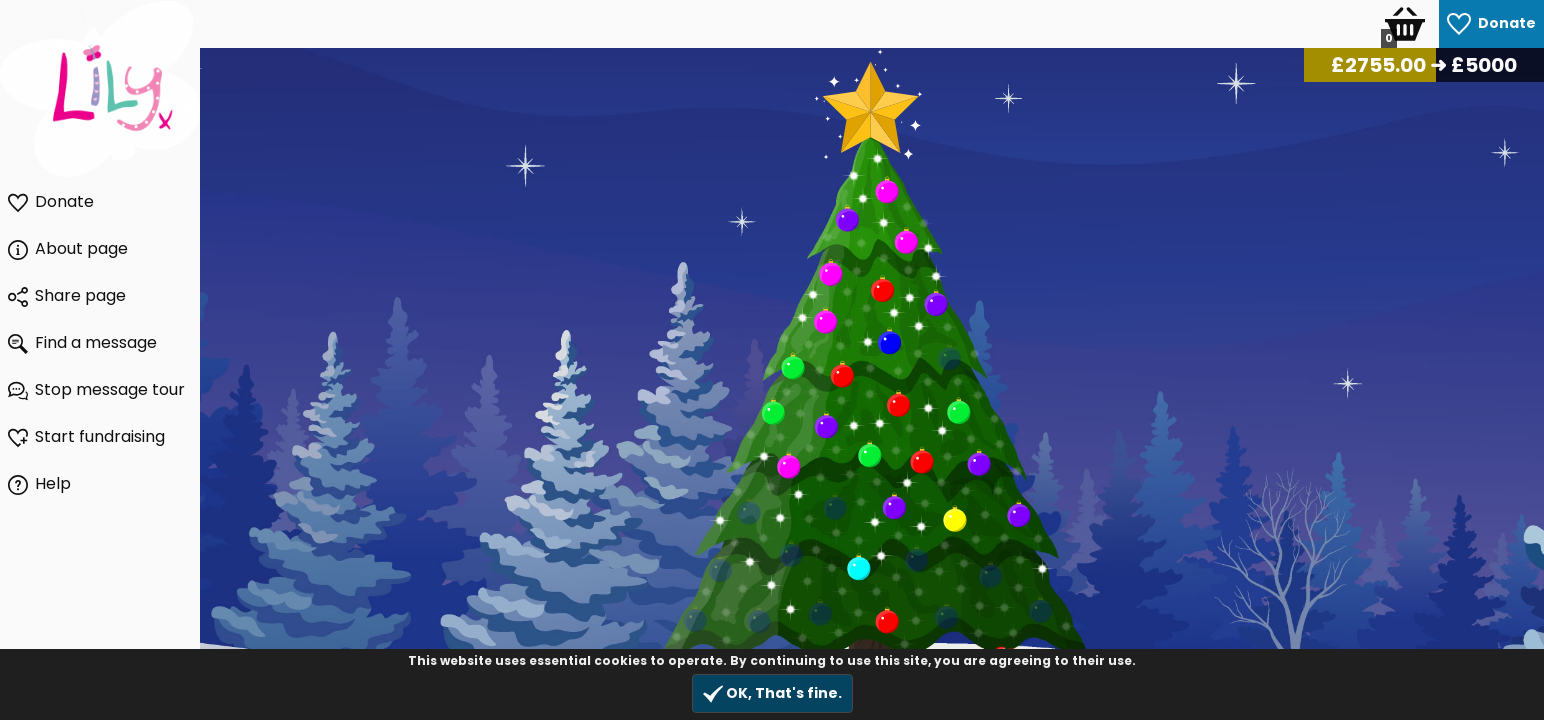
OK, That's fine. (772, 693)
